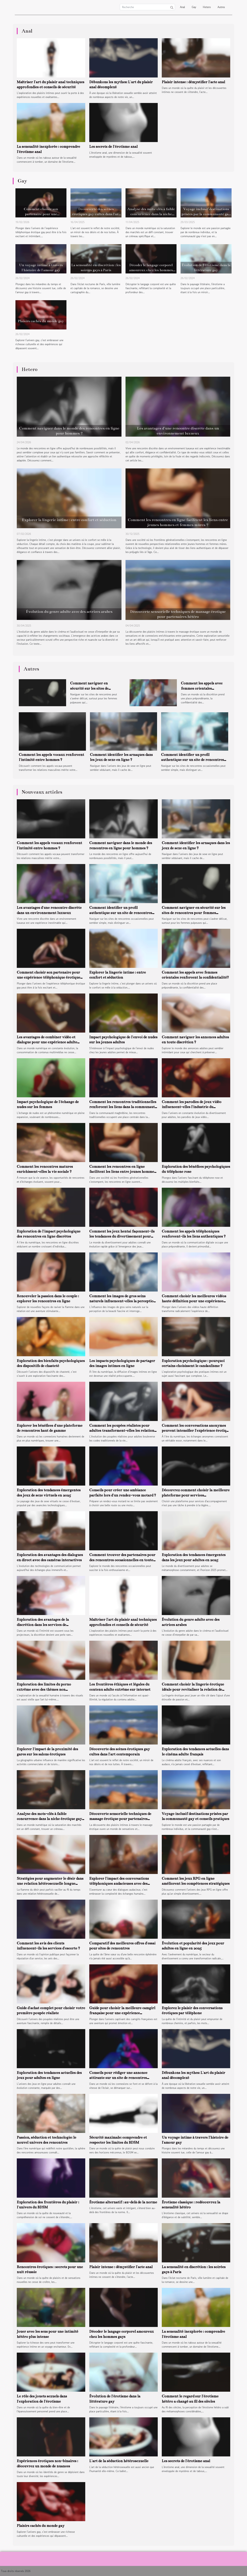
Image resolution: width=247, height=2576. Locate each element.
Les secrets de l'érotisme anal (113, 146)
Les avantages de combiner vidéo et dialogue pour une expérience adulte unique (47, 1042)
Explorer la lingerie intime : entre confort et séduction (69, 520)
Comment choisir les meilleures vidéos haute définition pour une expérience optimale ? (194, 1301)
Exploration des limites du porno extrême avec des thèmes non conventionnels (44, 1689)
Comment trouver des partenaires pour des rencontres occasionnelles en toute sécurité (122, 1559)
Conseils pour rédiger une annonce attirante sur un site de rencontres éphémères (118, 2077)
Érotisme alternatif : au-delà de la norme (123, 2202)
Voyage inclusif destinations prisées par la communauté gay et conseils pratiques (206, 214)
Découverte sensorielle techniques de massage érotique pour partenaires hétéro (120, 1818)
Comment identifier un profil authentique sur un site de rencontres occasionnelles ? (192, 759)
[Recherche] (147, 7)
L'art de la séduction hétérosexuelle (118, 2461)
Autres (221, 7)
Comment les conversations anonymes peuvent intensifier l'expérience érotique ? (196, 1430)
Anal (182, 7)
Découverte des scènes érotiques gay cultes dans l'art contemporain (96, 214)
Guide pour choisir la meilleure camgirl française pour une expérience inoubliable (122, 2013)
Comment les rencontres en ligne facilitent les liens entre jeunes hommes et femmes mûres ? (122, 1171)
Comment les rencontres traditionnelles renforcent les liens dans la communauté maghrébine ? (123, 1106)
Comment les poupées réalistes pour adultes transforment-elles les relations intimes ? (122, 1430)
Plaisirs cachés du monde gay (41, 321)
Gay (194, 7)
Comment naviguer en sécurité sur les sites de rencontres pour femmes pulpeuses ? (194, 912)
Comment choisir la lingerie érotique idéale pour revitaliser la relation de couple (193, 1689)
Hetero (207, 7)
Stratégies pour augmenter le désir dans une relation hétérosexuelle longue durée (50, 1883)
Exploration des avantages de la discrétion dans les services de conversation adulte (43, 1624)
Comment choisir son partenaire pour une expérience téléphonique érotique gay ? (48, 977)
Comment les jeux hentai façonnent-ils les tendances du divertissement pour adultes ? (122, 1236)
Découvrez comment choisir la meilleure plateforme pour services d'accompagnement (196, 1495)
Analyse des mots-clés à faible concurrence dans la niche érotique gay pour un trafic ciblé (49, 1818)
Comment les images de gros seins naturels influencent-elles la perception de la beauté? (122, 1301)
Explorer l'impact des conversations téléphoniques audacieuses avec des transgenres (119, 1883)
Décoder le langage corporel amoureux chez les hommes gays (151, 270)
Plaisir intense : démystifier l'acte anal (193, 82)
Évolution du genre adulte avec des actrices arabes (69, 611)
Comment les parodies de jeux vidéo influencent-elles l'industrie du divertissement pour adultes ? (191, 1106)
